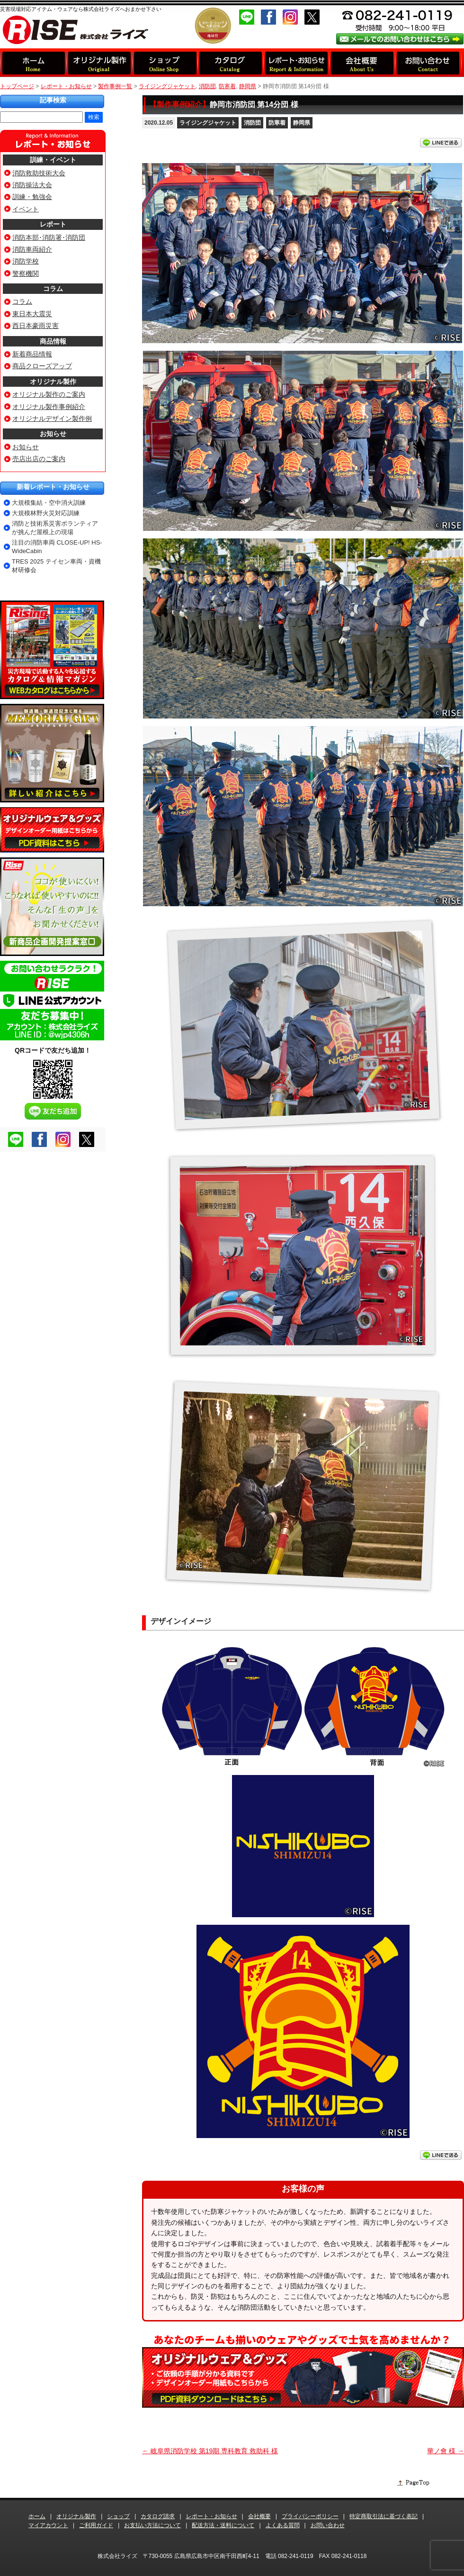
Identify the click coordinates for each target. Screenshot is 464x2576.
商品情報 (53, 341)
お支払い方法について (152, 2525)
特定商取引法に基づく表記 (383, 2516)
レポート (53, 224)
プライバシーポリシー (310, 2516)
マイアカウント (48, 2525)
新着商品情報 (32, 354)
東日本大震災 (32, 314)
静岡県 (301, 122)
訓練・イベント (53, 160)
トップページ (17, 86)
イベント (25, 209)
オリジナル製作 (53, 381)
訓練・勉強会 (32, 196)
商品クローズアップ (42, 366)
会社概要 (259, 2516)
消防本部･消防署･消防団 (48, 237)
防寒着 (277, 122)
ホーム (36, 2516)
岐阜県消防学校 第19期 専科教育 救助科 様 (210, 2451)
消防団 (252, 122)
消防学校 (25, 261)
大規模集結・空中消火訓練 (49, 502)
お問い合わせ (328, 2525)
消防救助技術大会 (38, 173)
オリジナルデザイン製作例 (52, 418)
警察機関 (25, 273)
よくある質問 (283, 2525)
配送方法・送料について (223, 2525)
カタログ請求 (158, 2516)
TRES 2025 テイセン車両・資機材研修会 (56, 565)
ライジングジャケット (207, 122)
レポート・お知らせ (66, 86)
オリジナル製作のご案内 (48, 394)
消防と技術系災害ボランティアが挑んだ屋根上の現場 (55, 528)
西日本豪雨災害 (35, 325)
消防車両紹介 (32, 249)
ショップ (118, 2516)
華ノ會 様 (445, 2451)
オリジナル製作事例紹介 (48, 406)
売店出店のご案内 (38, 459)
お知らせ (53, 433)
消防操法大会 (32, 185)
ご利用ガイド (96, 2525)
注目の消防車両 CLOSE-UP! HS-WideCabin (57, 547)
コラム (53, 288)
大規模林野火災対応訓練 (46, 513)
